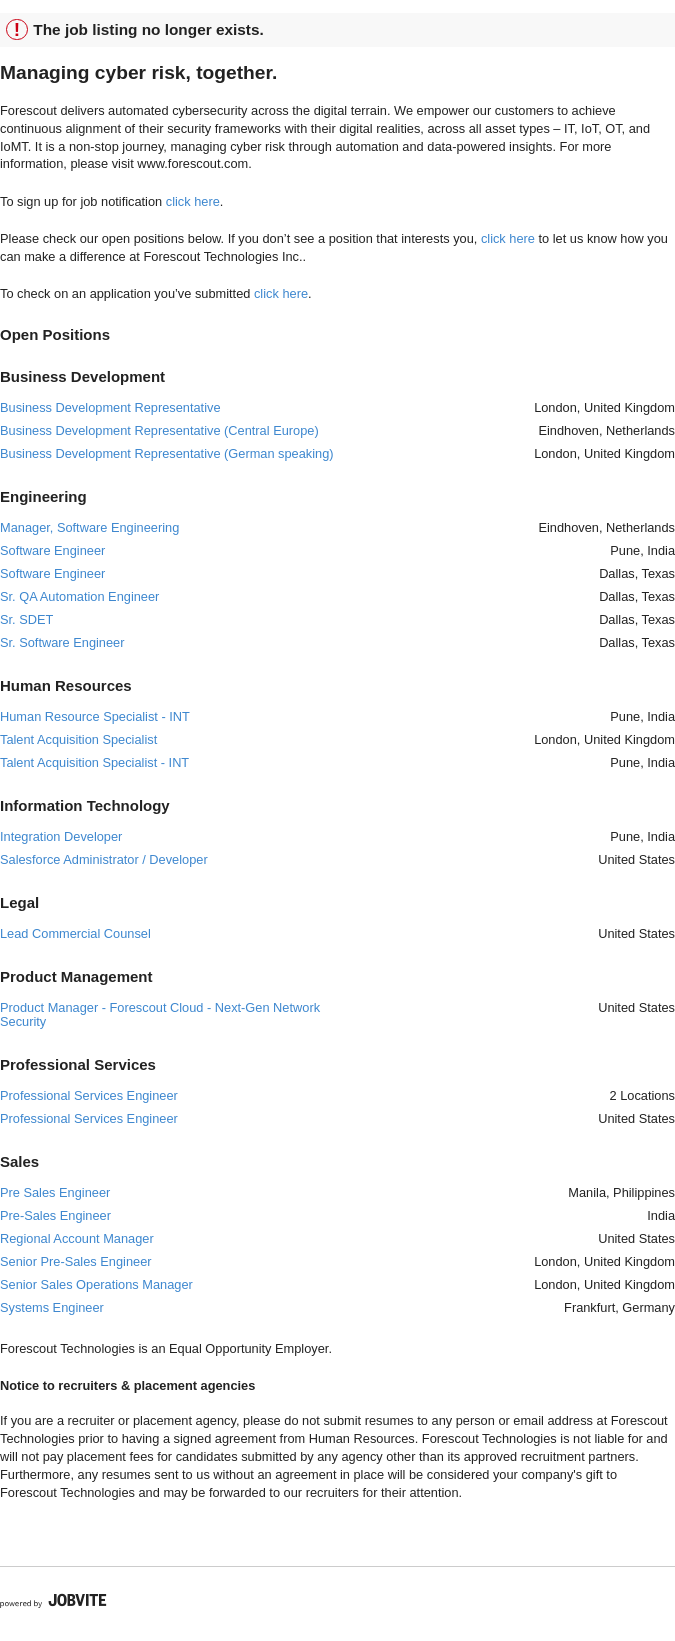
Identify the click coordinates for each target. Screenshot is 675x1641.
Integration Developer (61, 836)
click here (193, 201)
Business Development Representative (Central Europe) (159, 430)
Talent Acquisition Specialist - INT (94, 762)
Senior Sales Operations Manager (96, 1284)
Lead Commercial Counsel (75, 933)
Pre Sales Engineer (55, 1192)
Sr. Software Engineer (62, 642)
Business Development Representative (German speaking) (167, 453)
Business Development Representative (110, 407)
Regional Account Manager (77, 1238)
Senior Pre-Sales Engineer (76, 1261)
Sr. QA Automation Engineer (79, 596)
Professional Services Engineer (89, 1095)
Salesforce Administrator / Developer (104, 859)
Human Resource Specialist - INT (95, 716)
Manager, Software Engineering (89, 527)
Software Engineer (52, 550)
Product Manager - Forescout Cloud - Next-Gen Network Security (160, 1014)
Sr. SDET (26, 619)
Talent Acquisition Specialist (78, 739)
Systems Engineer (52, 1307)
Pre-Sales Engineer (55, 1215)
